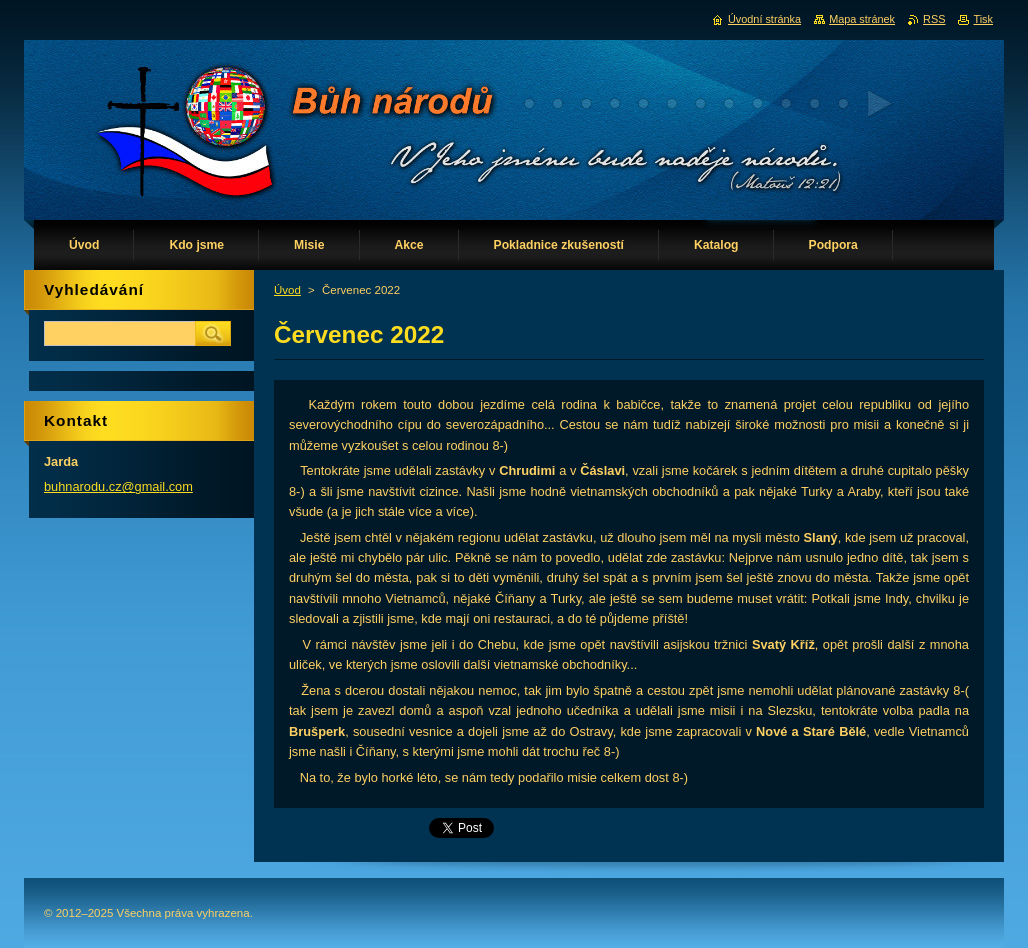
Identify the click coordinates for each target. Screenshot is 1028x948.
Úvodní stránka (764, 19)
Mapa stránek (862, 19)
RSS (934, 19)
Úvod (287, 290)
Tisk (983, 19)
